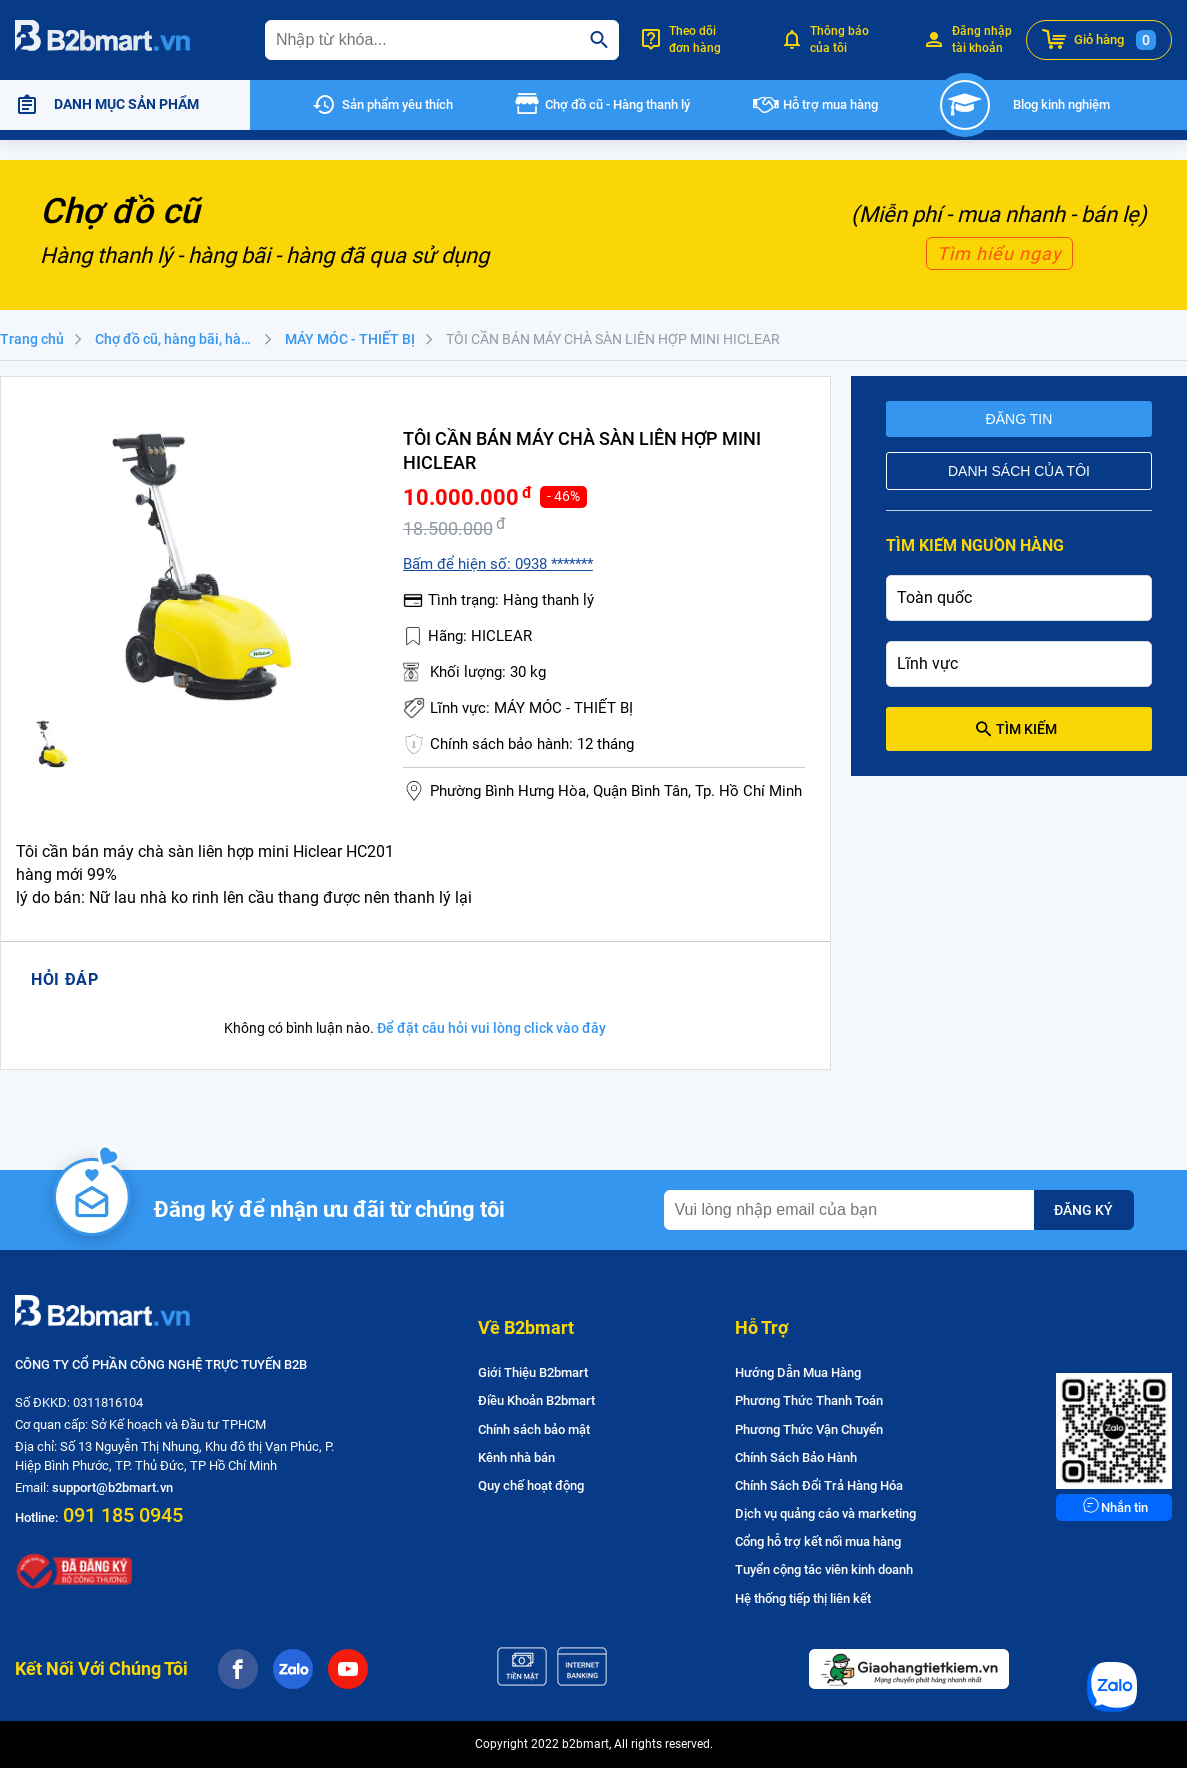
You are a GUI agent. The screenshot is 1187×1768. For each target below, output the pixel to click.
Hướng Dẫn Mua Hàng (798, 1372)
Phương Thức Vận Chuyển (809, 1429)
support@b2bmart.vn (112, 1487)
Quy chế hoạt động (531, 1485)
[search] (599, 40)
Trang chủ (32, 339)
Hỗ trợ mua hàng (830, 104)
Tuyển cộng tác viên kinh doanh (824, 1569)
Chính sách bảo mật (534, 1429)
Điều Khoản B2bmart (536, 1400)
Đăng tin (1019, 419)
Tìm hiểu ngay (999, 253)
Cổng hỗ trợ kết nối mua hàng (818, 1541)
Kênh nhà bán (516, 1457)
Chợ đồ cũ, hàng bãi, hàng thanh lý (185, 339)
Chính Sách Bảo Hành (796, 1457)
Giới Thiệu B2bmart (533, 1372)
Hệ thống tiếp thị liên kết (803, 1598)
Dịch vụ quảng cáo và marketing (825, 1513)
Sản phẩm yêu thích (397, 104)
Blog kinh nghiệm (1061, 104)
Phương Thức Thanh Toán (809, 1400)
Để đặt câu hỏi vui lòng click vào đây (491, 1028)
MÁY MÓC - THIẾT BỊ (350, 339)
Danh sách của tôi (1019, 471)
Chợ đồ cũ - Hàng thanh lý (617, 104)
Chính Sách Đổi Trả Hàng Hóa (819, 1485)
